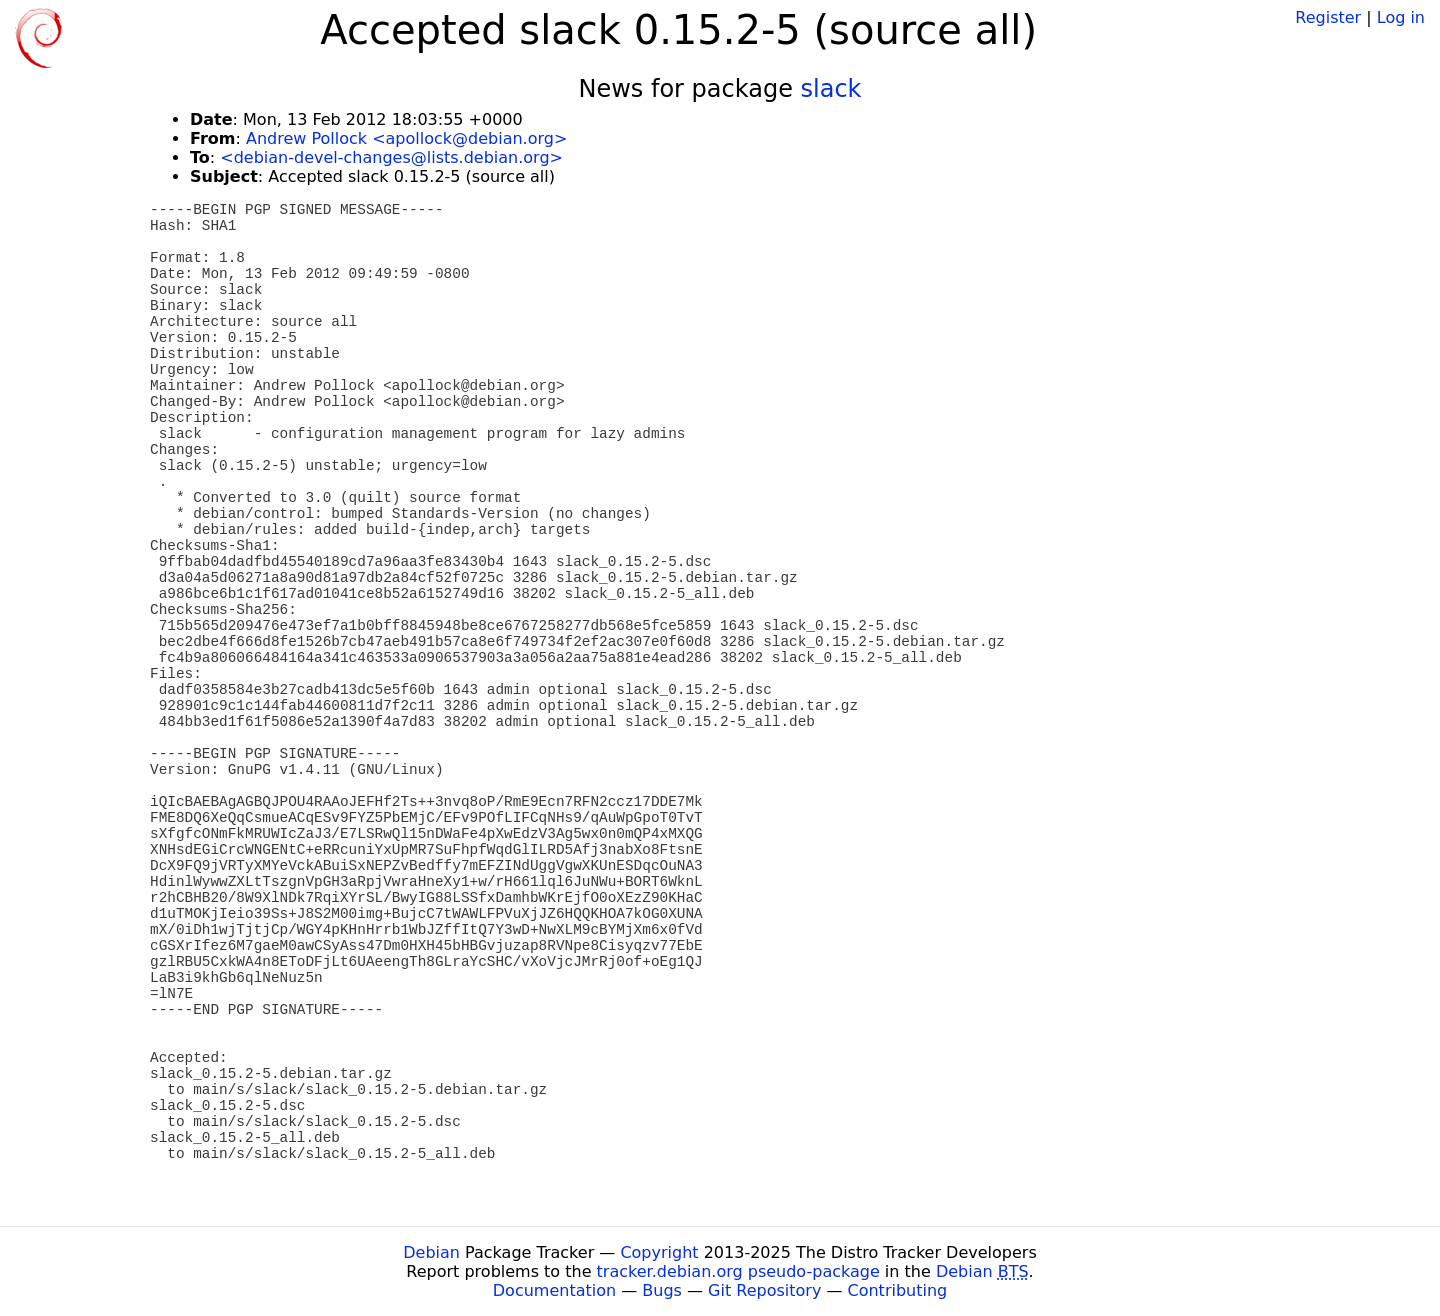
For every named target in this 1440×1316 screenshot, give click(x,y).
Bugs (662, 1290)
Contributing (898, 1290)
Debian (431, 1252)
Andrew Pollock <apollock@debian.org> (406, 138)
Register (1328, 17)
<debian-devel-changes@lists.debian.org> (391, 157)
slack (831, 89)
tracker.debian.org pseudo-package (738, 1271)
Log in (1401, 17)
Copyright (659, 1252)
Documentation (554, 1290)
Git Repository (764, 1290)
